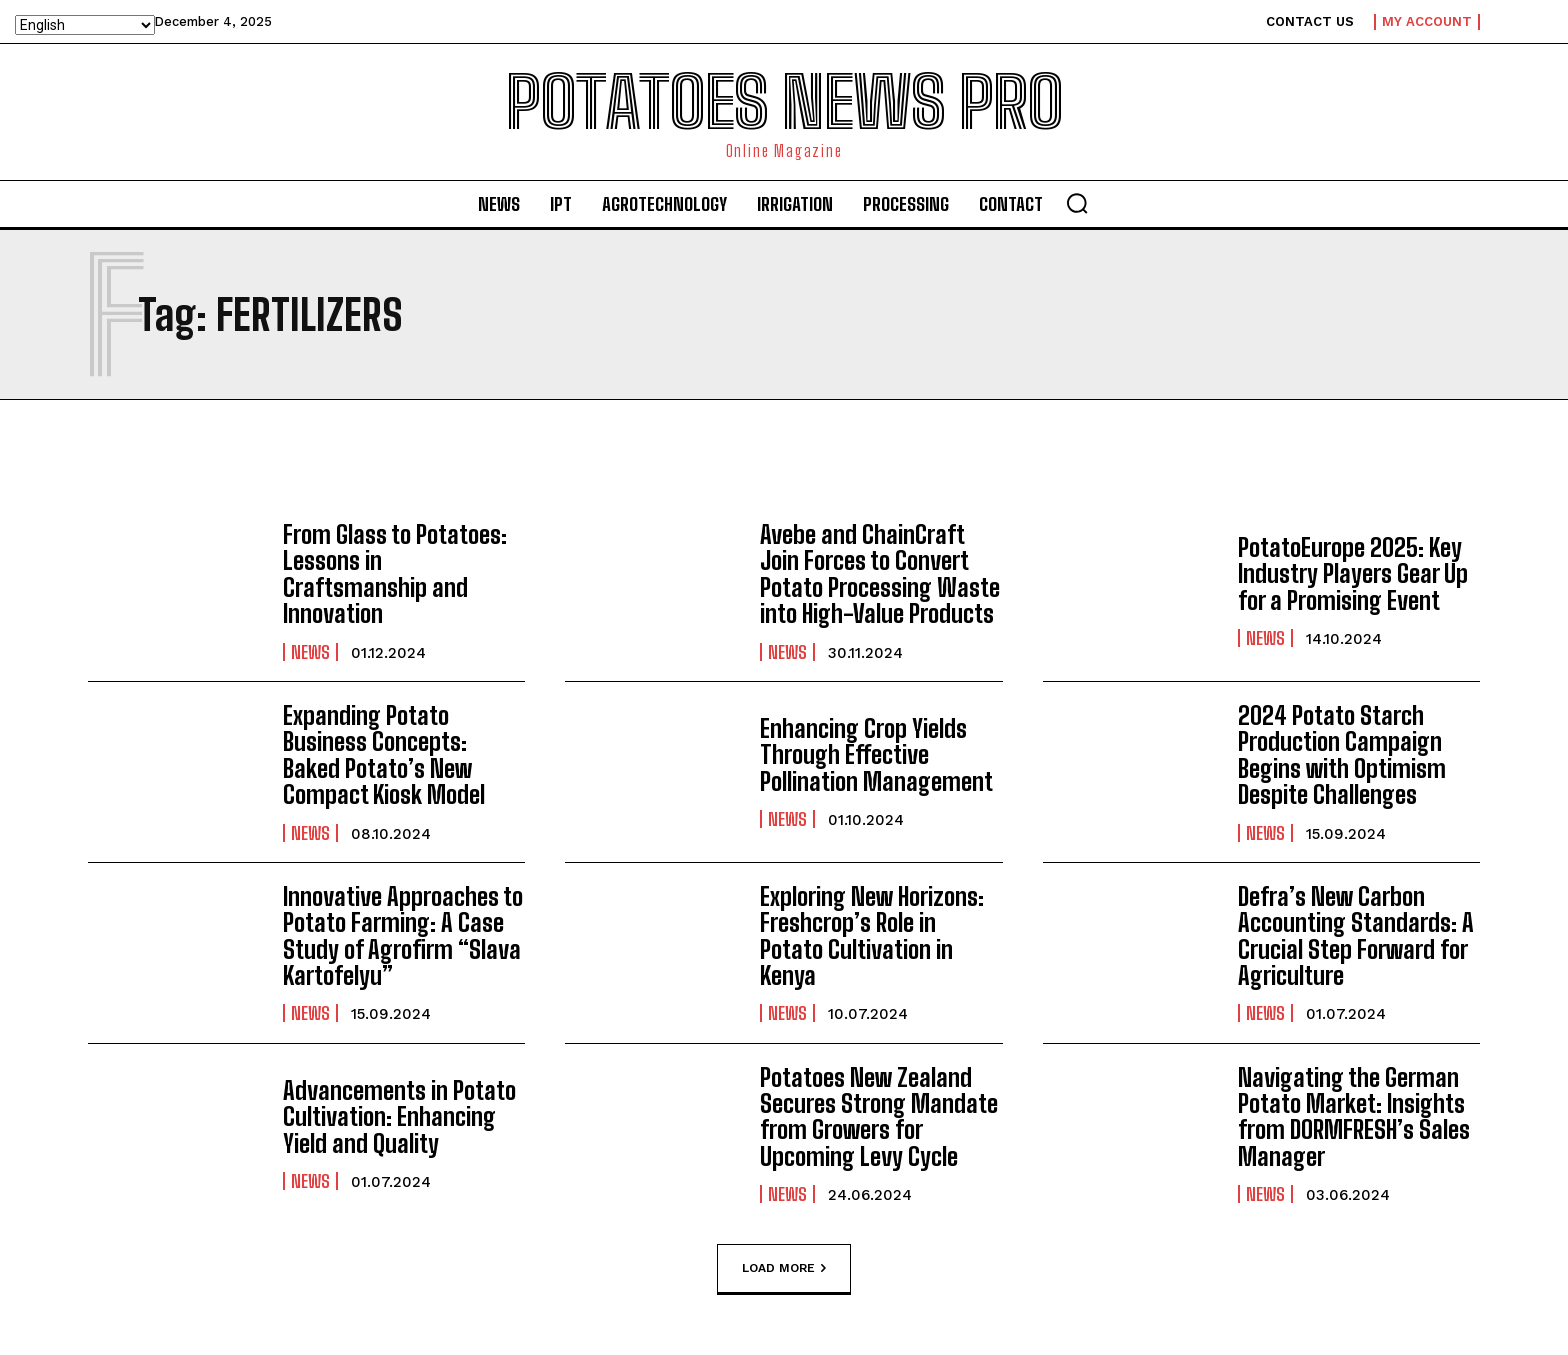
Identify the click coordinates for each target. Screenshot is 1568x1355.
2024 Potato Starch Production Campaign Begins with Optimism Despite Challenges (1342, 755)
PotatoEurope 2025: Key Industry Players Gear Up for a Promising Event (1353, 574)
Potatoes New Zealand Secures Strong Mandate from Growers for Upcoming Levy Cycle (879, 1117)
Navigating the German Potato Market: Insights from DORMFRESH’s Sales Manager (1354, 1117)
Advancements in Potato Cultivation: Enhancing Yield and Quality (399, 1117)
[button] (1077, 203)
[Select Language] (85, 25)
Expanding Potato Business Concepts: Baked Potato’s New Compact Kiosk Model (384, 755)
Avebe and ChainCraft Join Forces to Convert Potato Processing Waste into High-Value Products (880, 574)
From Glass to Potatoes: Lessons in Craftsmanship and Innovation (395, 574)
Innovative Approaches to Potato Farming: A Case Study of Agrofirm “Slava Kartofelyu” (403, 936)
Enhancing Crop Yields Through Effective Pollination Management (876, 755)
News (310, 651)
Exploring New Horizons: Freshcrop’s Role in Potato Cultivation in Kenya (872, 936)
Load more (784, 1268)
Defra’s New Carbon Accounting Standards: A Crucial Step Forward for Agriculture (1356, 936)
